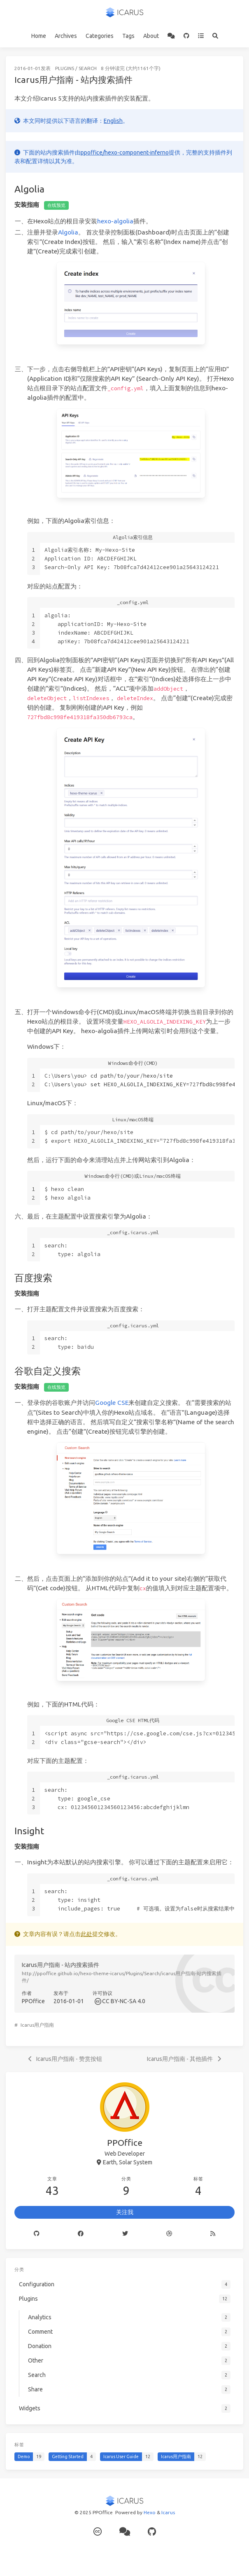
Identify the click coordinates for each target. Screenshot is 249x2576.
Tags (128, 36)
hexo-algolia (115, 221)
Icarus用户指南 (37, 2025)
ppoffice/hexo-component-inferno (125, 152)
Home (38, 36)
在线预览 (56, 205)
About (151, 36)
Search (88, 68)
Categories (100, 36)
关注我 (124, 2212)
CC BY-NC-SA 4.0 (123, 2001)
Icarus (168, 2512)
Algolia (68, 232)
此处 (86, 1934)
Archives (66, 36)
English (113, 120)
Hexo (150, 2512)
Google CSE (111, 1402)
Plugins (64, 68)
